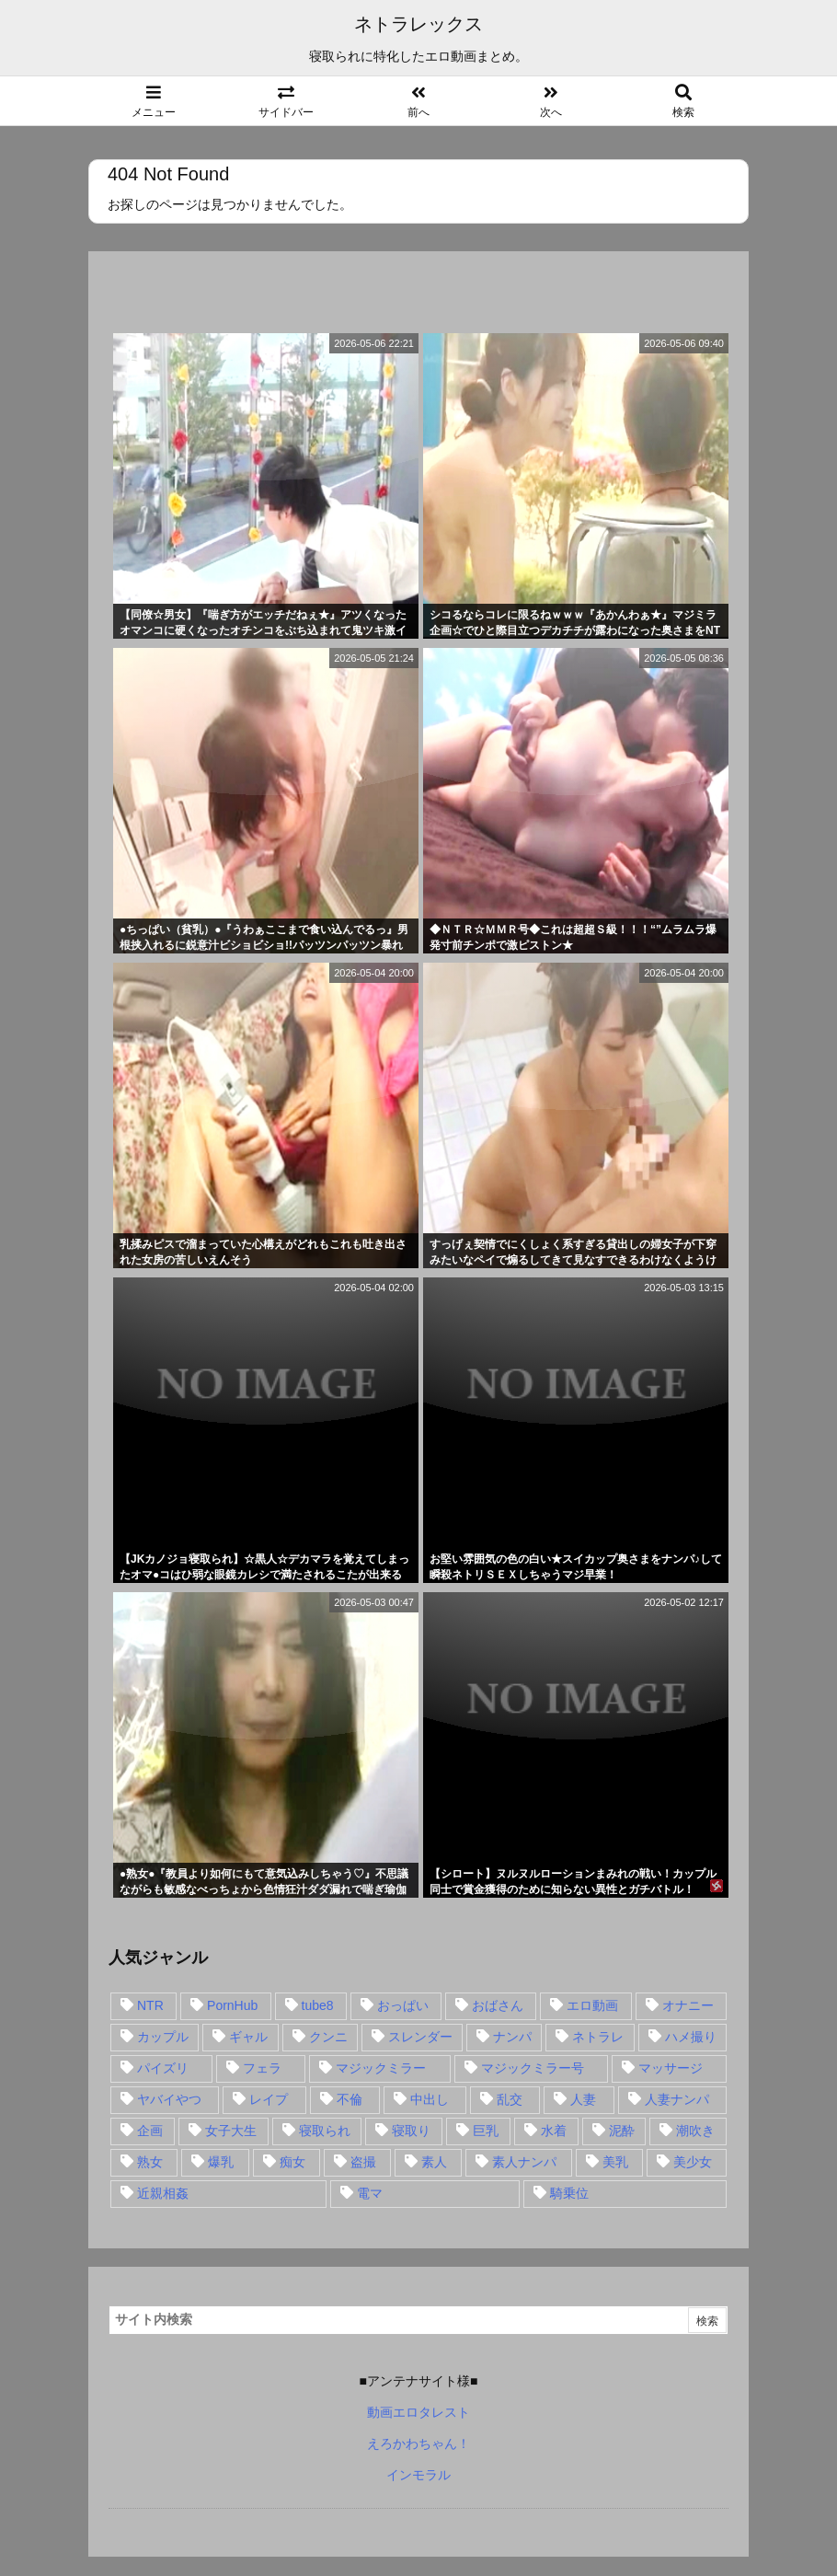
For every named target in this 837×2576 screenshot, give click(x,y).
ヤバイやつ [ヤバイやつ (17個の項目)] (169, 2099)
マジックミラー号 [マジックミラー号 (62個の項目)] (532, 2068)
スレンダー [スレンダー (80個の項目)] (420, 2036)
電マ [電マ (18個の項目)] (370, 2193)
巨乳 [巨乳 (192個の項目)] (486, 2130)
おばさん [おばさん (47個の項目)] (497, 2005)
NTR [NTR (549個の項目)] (150, 2005)
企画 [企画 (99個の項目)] (150, 2130)
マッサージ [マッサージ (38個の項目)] (670, 2068)
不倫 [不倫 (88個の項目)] (349, 2099)
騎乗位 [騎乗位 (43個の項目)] (569, 2193)
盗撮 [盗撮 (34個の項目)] (363, 2161)
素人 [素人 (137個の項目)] (434, 2161)
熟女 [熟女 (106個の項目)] (150, 2161)
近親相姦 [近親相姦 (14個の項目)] (163, 2193)
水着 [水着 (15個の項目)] (554, 2130)
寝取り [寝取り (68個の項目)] (411, 2130)
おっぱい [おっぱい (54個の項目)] (403, 2005)
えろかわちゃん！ (418, 2443)
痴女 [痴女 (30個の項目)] (292, 2161)
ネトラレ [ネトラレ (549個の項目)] (598, 2036)
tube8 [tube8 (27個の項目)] (318, 2005)
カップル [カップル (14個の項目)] (163, 2036)
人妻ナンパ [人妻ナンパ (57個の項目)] (677, 2099)
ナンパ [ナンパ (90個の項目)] (512, 2036)
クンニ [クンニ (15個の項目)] (328, 2036)
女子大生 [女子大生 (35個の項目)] (231, 2130)
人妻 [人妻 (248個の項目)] (583, 2099)
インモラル (418, 2474)
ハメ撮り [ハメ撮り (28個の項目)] (691, 2036)
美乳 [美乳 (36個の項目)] (615, 2161)
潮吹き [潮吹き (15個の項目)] (695, 2130)
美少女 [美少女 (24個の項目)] (692, 2161)
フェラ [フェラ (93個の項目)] (262, 2068)
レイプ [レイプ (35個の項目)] (268, 2099)
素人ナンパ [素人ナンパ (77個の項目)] (524, 2161)
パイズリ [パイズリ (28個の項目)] (163, 2068)
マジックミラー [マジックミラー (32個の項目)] (381, 2068)
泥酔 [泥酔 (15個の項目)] (622, 2130)
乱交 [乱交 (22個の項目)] (509, 2099)
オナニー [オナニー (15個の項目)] (688, 2005)
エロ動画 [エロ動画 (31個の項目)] (592, 2005)
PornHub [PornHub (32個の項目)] (232, 2005)
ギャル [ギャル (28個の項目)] (248, 2036)
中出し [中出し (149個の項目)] (429, 2099)
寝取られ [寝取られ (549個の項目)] (324, 2130)
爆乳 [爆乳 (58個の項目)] (221, 2161)
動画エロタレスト (418, 2412)
